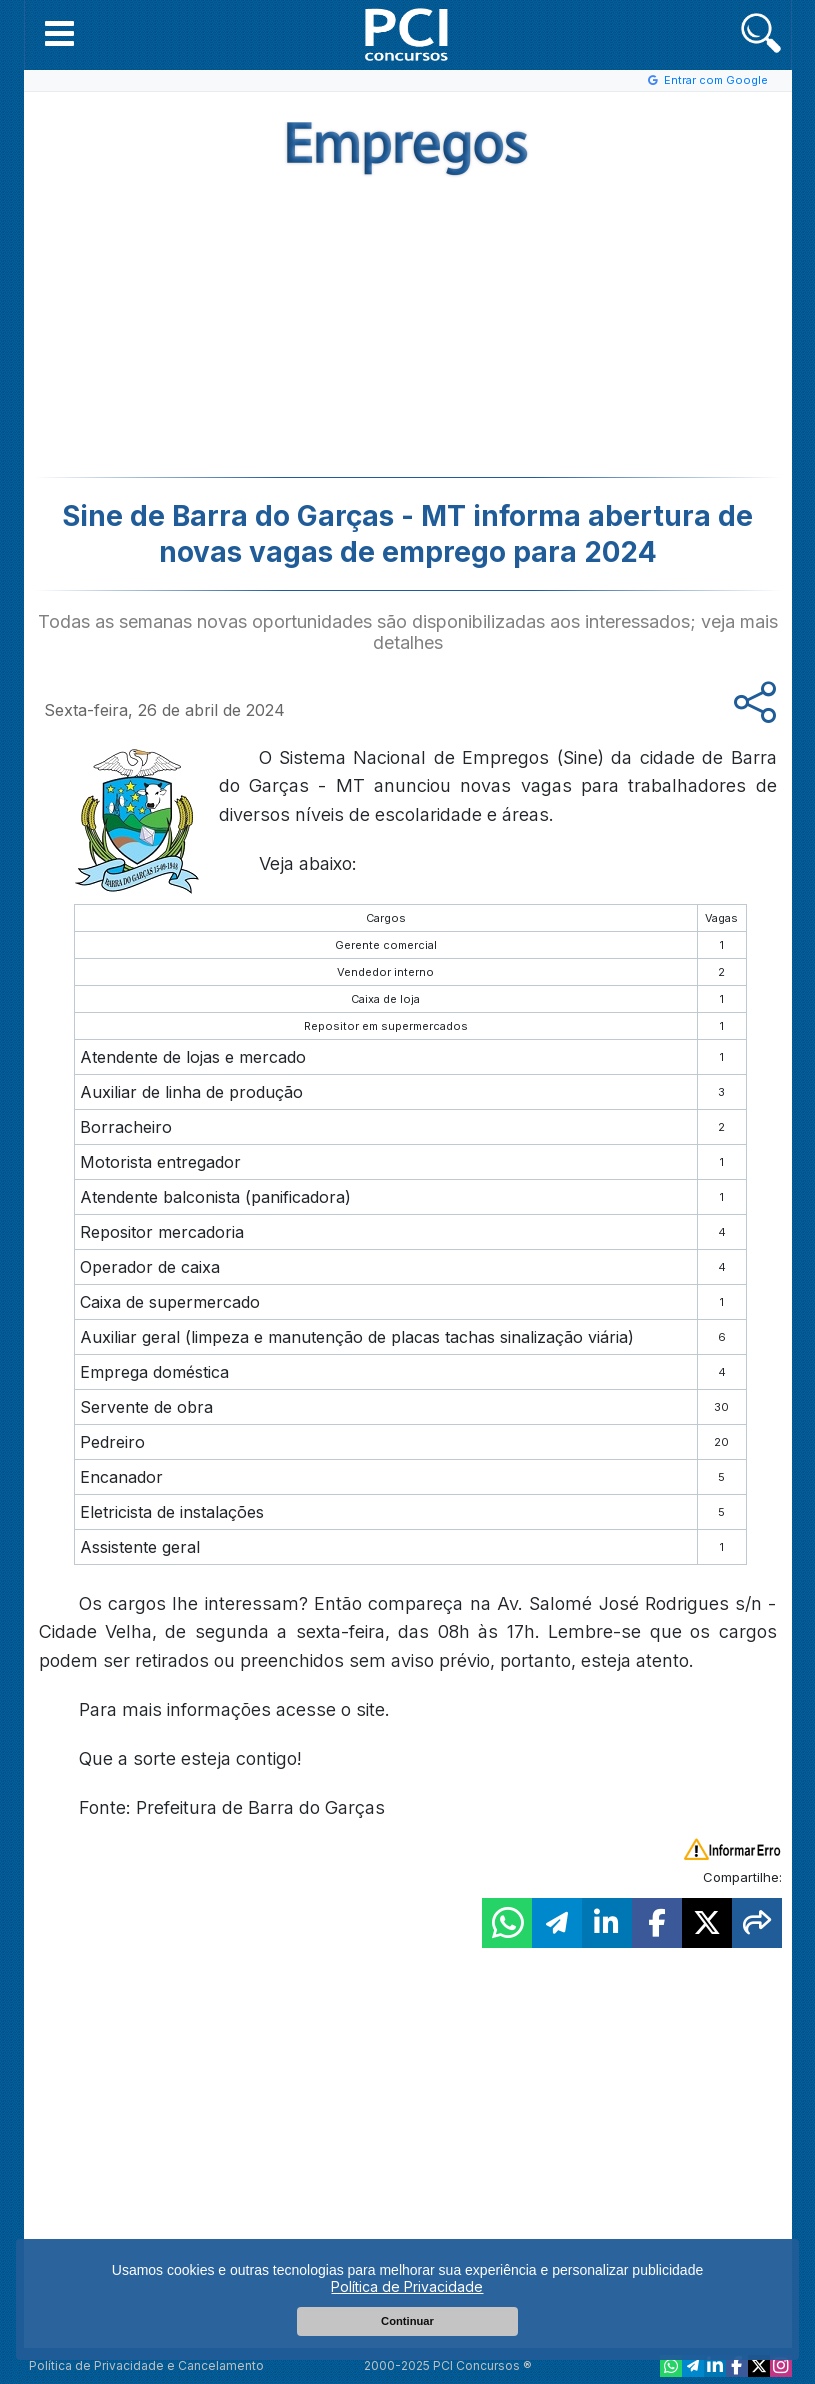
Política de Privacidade (407, 2286)
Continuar (407, 2321)
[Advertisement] (244, 332)
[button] (59, 33)
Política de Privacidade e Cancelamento (146, 2365)
